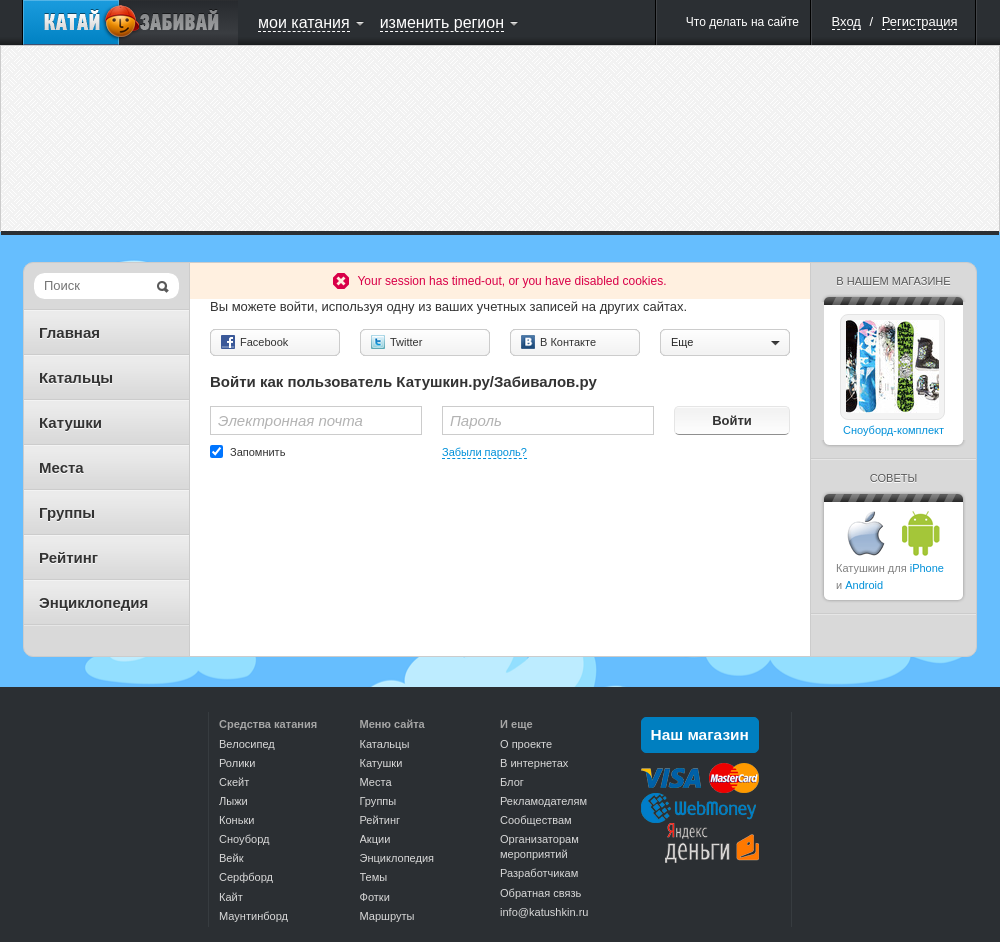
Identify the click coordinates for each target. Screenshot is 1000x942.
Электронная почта (290, 420)
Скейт (234, 782)
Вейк (231, 858)
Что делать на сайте (742, 22)
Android (864, 585)
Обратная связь (540, 893)
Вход (846, 21)
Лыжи (233, 801)
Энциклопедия (93, 602)
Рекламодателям (543, 801)
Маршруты (387, 916)
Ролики (237, 763)
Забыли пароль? (484, 452)
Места (61, 467)
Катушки (70, 422)
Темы (374, 877)
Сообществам (536, 820)
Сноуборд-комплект (893, 430)
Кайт (231, 897)
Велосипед (247, 744)
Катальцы (76, 377)
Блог (512, 782)
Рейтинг (68, 557)
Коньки (236, 820)
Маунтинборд (253, 916)
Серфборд (246, 877)
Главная (69, 332)
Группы (67, 512)
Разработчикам (539, 873)
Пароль (476, 420)
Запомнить (257, 452)
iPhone (927, 568)
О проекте (526, 744)
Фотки (375, 897)
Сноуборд (244, 839)
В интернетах (534, 763)
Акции (375, 839)
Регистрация (920, 21)
